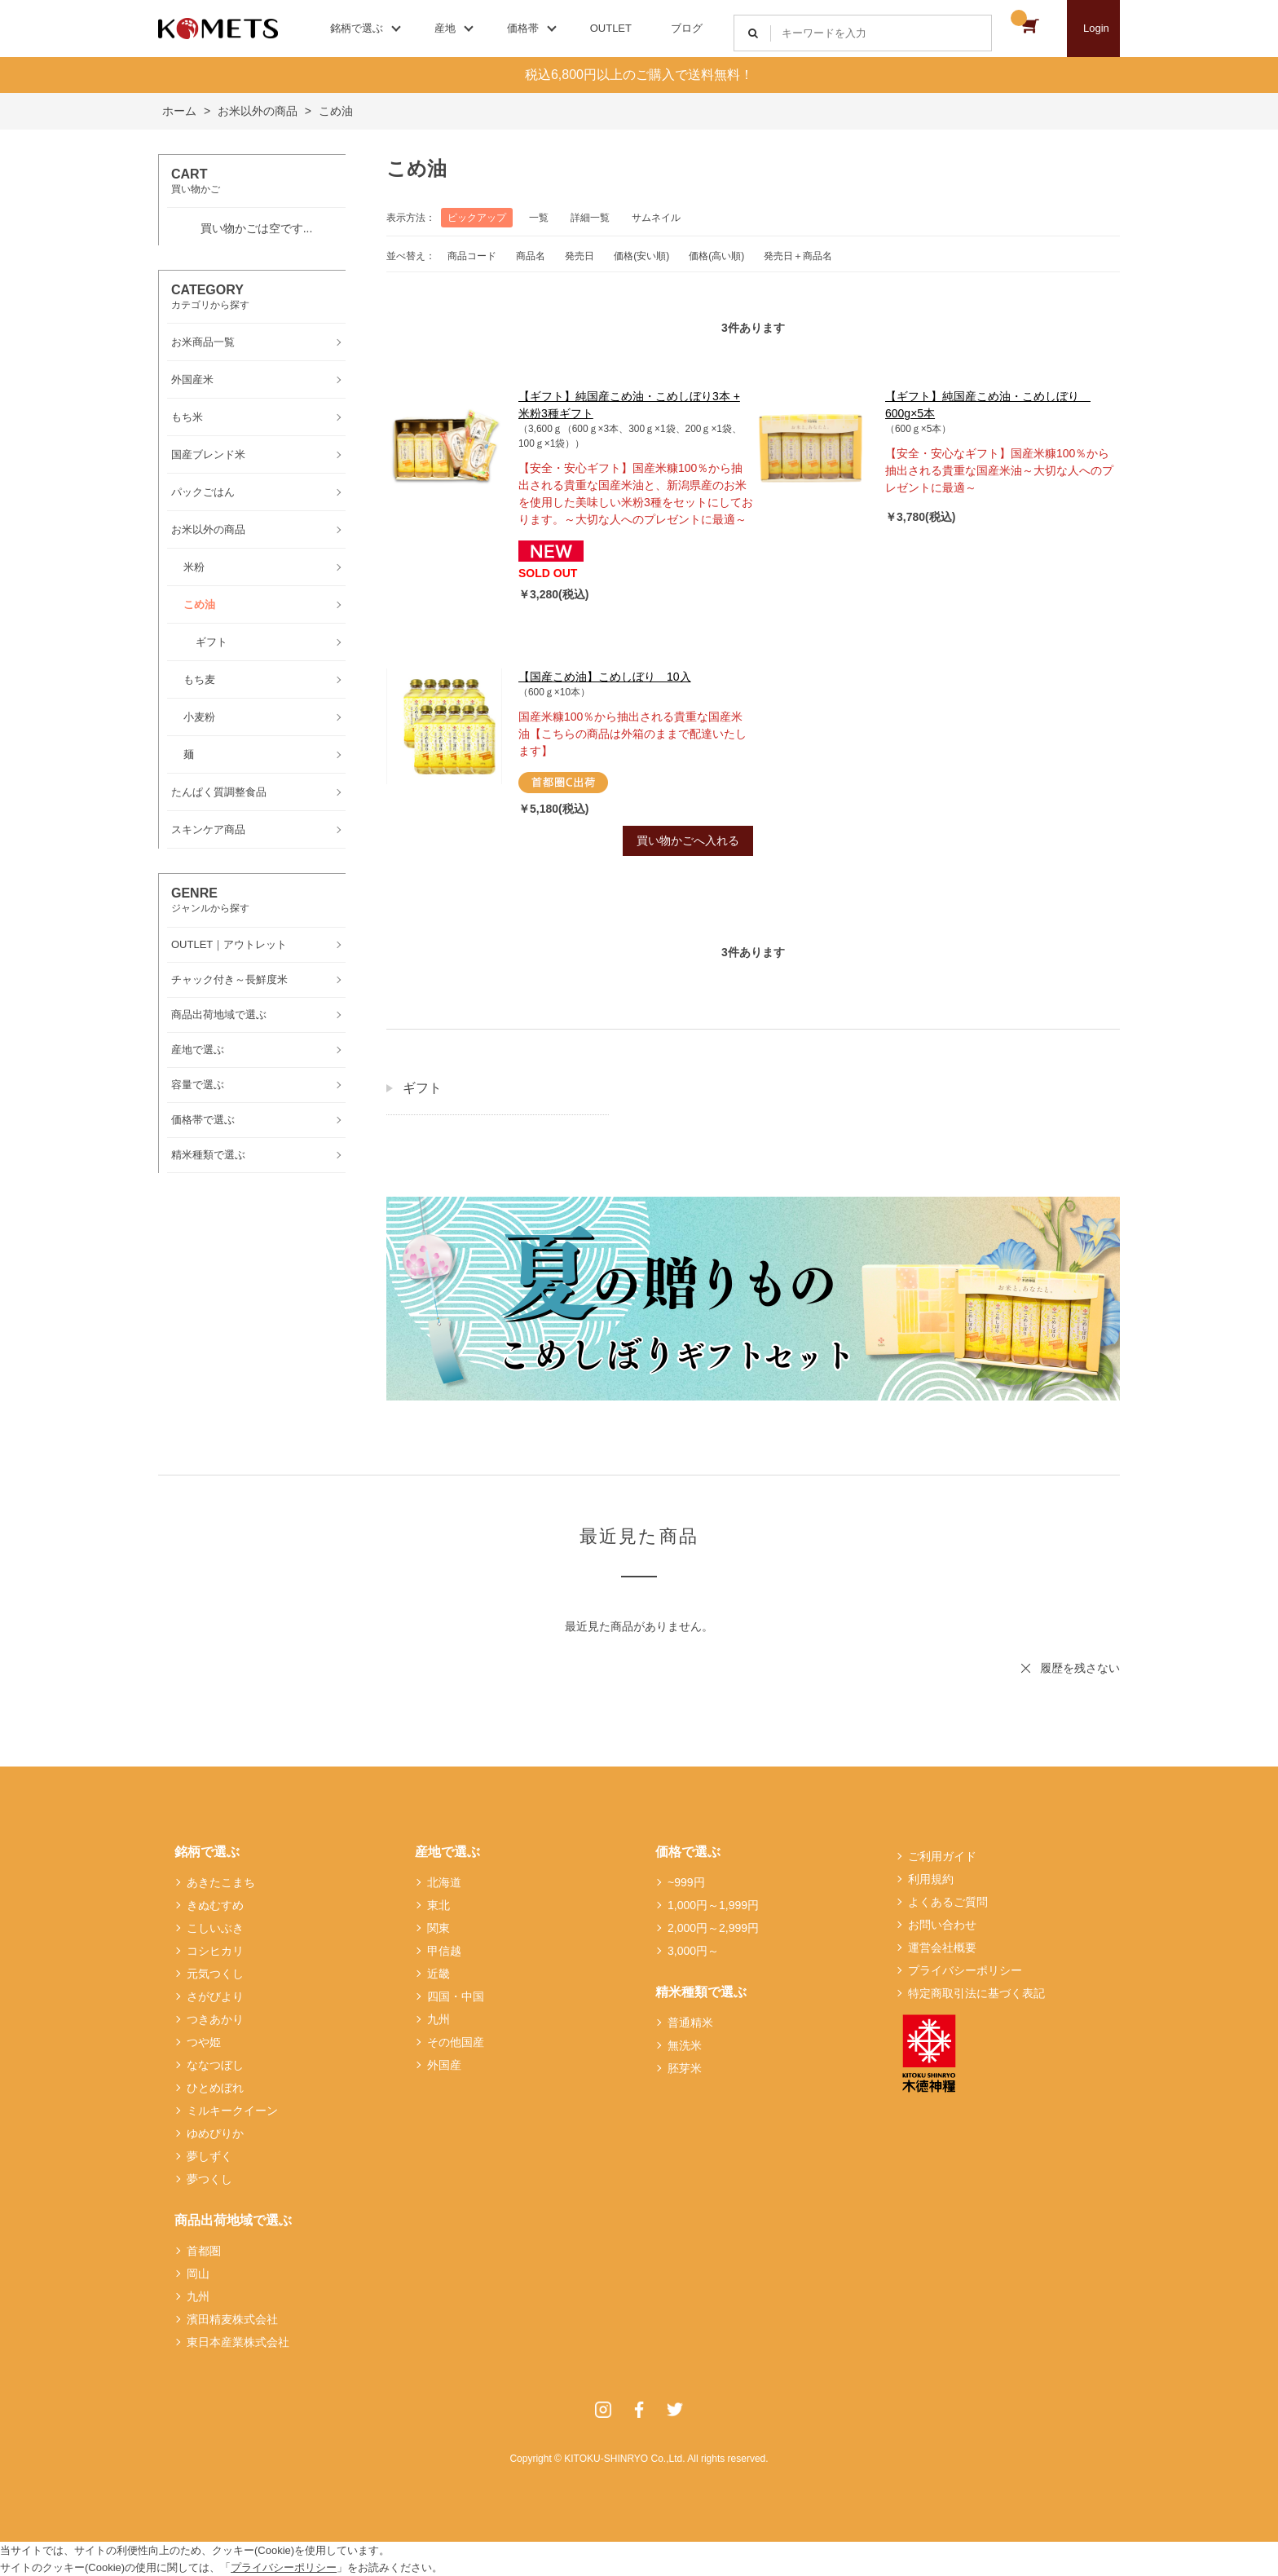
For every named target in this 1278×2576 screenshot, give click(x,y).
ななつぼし (215, 2064)
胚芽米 (685, 2068)
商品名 (530, 256)
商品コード (471, 256)
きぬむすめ (215, 1905)
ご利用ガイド (942, 1856)
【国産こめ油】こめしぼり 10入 (604, 676)
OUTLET (611, 28)
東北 (438, 1905)
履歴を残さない (1080, 1667)
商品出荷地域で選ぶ (233, 2220)
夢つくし (209, 2179)
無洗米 (685, 2045)
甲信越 (444, 1950)
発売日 (579, 256)
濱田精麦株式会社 (232, 2319)
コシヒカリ (215, 1950)
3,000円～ (693, 1950)
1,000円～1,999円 (713, 1905)
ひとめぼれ (215, 2087)
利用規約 (931, 1879)
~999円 (686, 1882)
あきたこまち (221, 1882)
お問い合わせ (942, 1924)
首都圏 (204, 2250)
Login (1096, 28)
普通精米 (690, 2022)
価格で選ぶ (688, 1852)
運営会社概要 (942, 1947)
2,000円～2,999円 (713, 1927)
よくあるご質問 (948, 1901)
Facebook (639, 2409)
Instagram (603, 2409)
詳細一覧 (590, 217)
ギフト (422, 1088)
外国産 (444, 2064)
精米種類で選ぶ (701, 1992)
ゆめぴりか (215, 2133)
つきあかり (215, 2019)
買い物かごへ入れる (688, 840)
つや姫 (204, 2042)
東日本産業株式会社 (238, 2342)
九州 (198, 2296)
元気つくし (215, 1973)
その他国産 (455, 2042)
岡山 (198, 2273)
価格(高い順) (716, 256)
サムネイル (656, 217)
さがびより (215, 1996)
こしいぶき (215, 1927)
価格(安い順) (641, 256)
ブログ (687, 28)
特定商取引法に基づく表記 (976, 1993)
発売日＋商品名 (798, 256)
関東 (438, 1927)
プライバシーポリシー (965, 1970)
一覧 (539, 217)
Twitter (675, 2409)
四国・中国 (455, 1996)
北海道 (444, 1882)
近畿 (438, 1973)
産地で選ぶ (447, 1852)
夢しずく (209, 2156)
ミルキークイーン (232, 2110)
